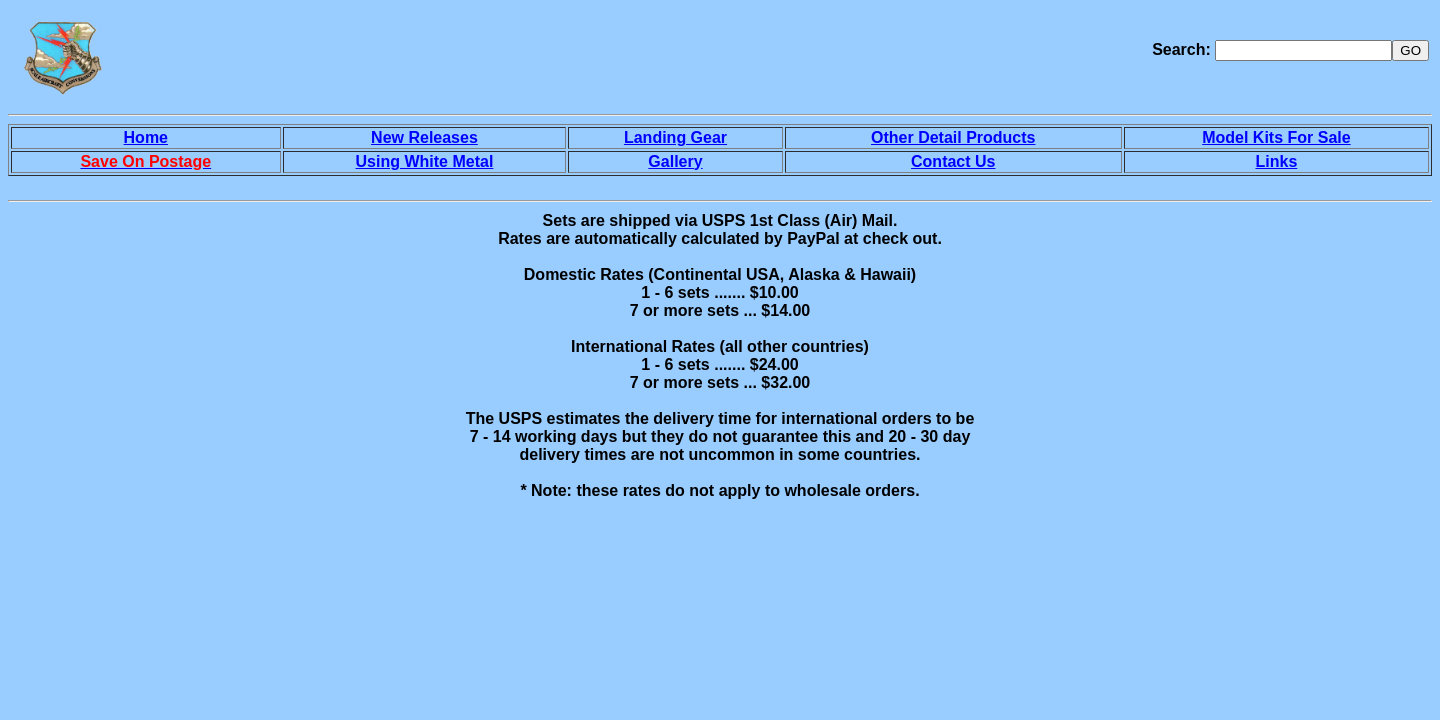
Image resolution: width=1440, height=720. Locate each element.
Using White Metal (425, 161)
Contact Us (953, 161)
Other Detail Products (953, 137)
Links (1277, 161)
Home (146, 137)
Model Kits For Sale (1276, 137)
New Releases (424, 137)
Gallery (675, 161)
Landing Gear (675, 137)
